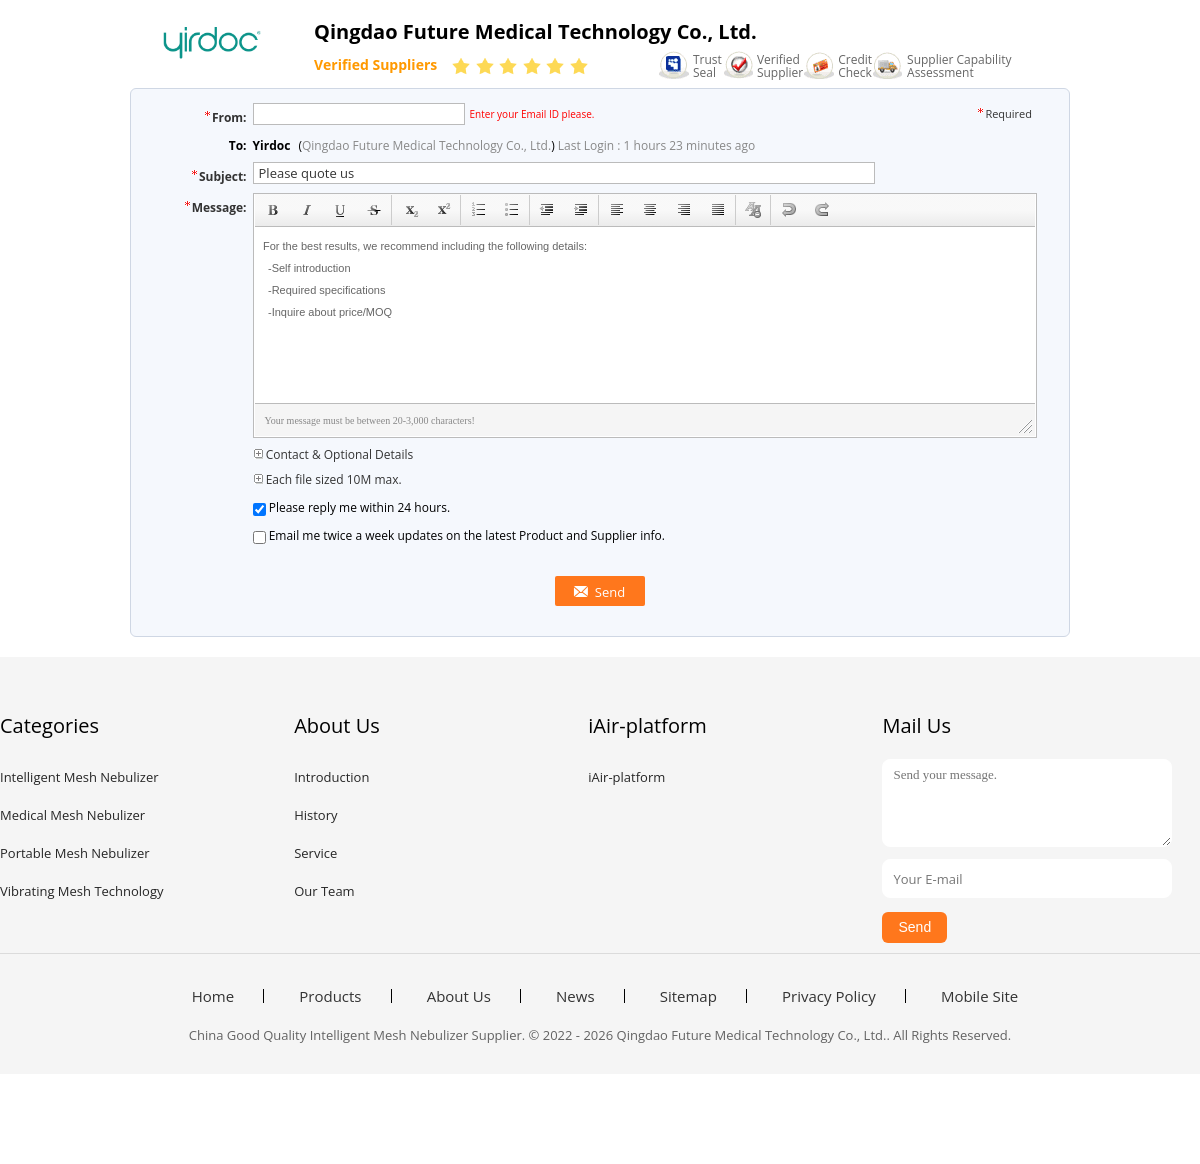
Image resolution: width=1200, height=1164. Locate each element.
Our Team (324, 891)
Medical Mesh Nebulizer (72, 815)
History (315, 815)
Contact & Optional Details (333, 454)
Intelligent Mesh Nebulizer (79, 777)
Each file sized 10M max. (327, 479)
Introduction (331, 777)
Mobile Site (979, 996)
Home (213, 996)
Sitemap (688, 996)
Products (330, 996)
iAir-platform (626, 777)
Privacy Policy (829, 996)
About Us (459, 996)
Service (315, 853)
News (575, 996)
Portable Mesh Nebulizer (75, 853)
